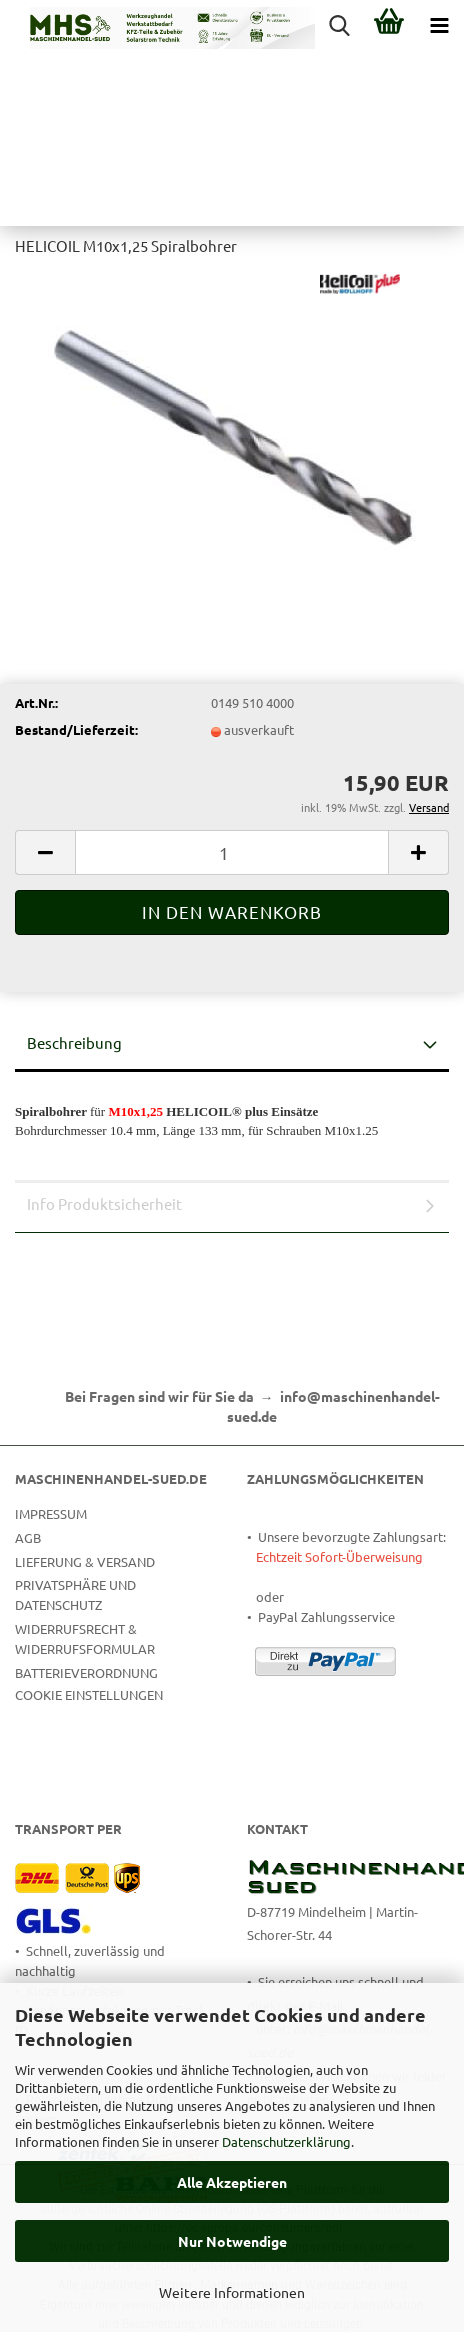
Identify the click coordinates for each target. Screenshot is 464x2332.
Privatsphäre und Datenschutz (75, 1594)
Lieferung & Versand (85, 1561)
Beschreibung (74, 1042)
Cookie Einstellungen (89, 1694)
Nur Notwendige (232, 2241)
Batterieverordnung (86, 1672)
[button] (45, 852)
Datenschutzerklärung (286, 2141)
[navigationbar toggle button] (439, 25)
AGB (28, 1537)
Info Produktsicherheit (104, 1203)
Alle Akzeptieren (232, 2182)
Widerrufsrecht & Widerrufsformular (85, 1638)
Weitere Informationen (232, 2292)
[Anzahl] (232, 852)
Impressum (51, 1513)
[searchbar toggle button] (339, 25)
